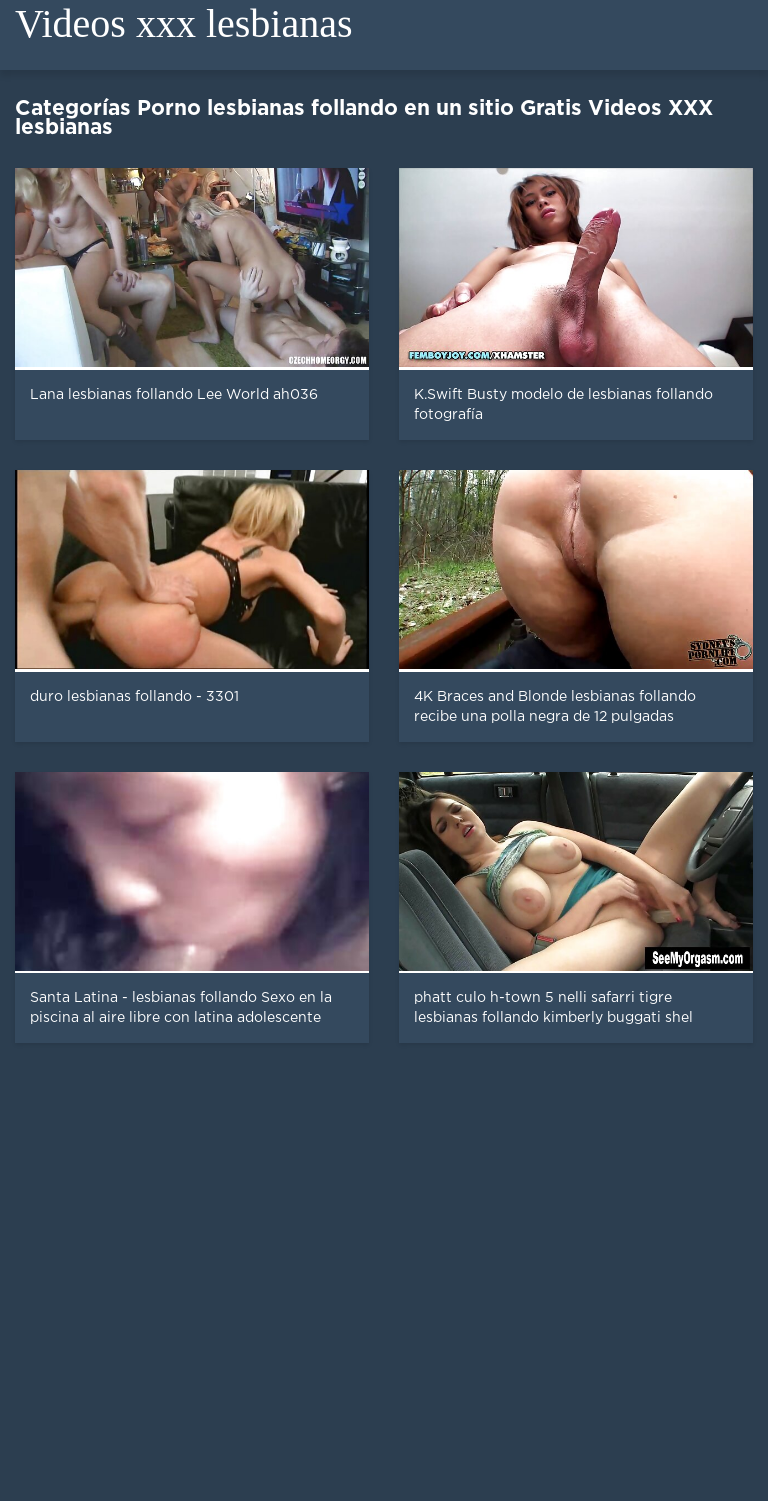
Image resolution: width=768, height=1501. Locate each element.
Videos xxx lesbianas (184, 23)
